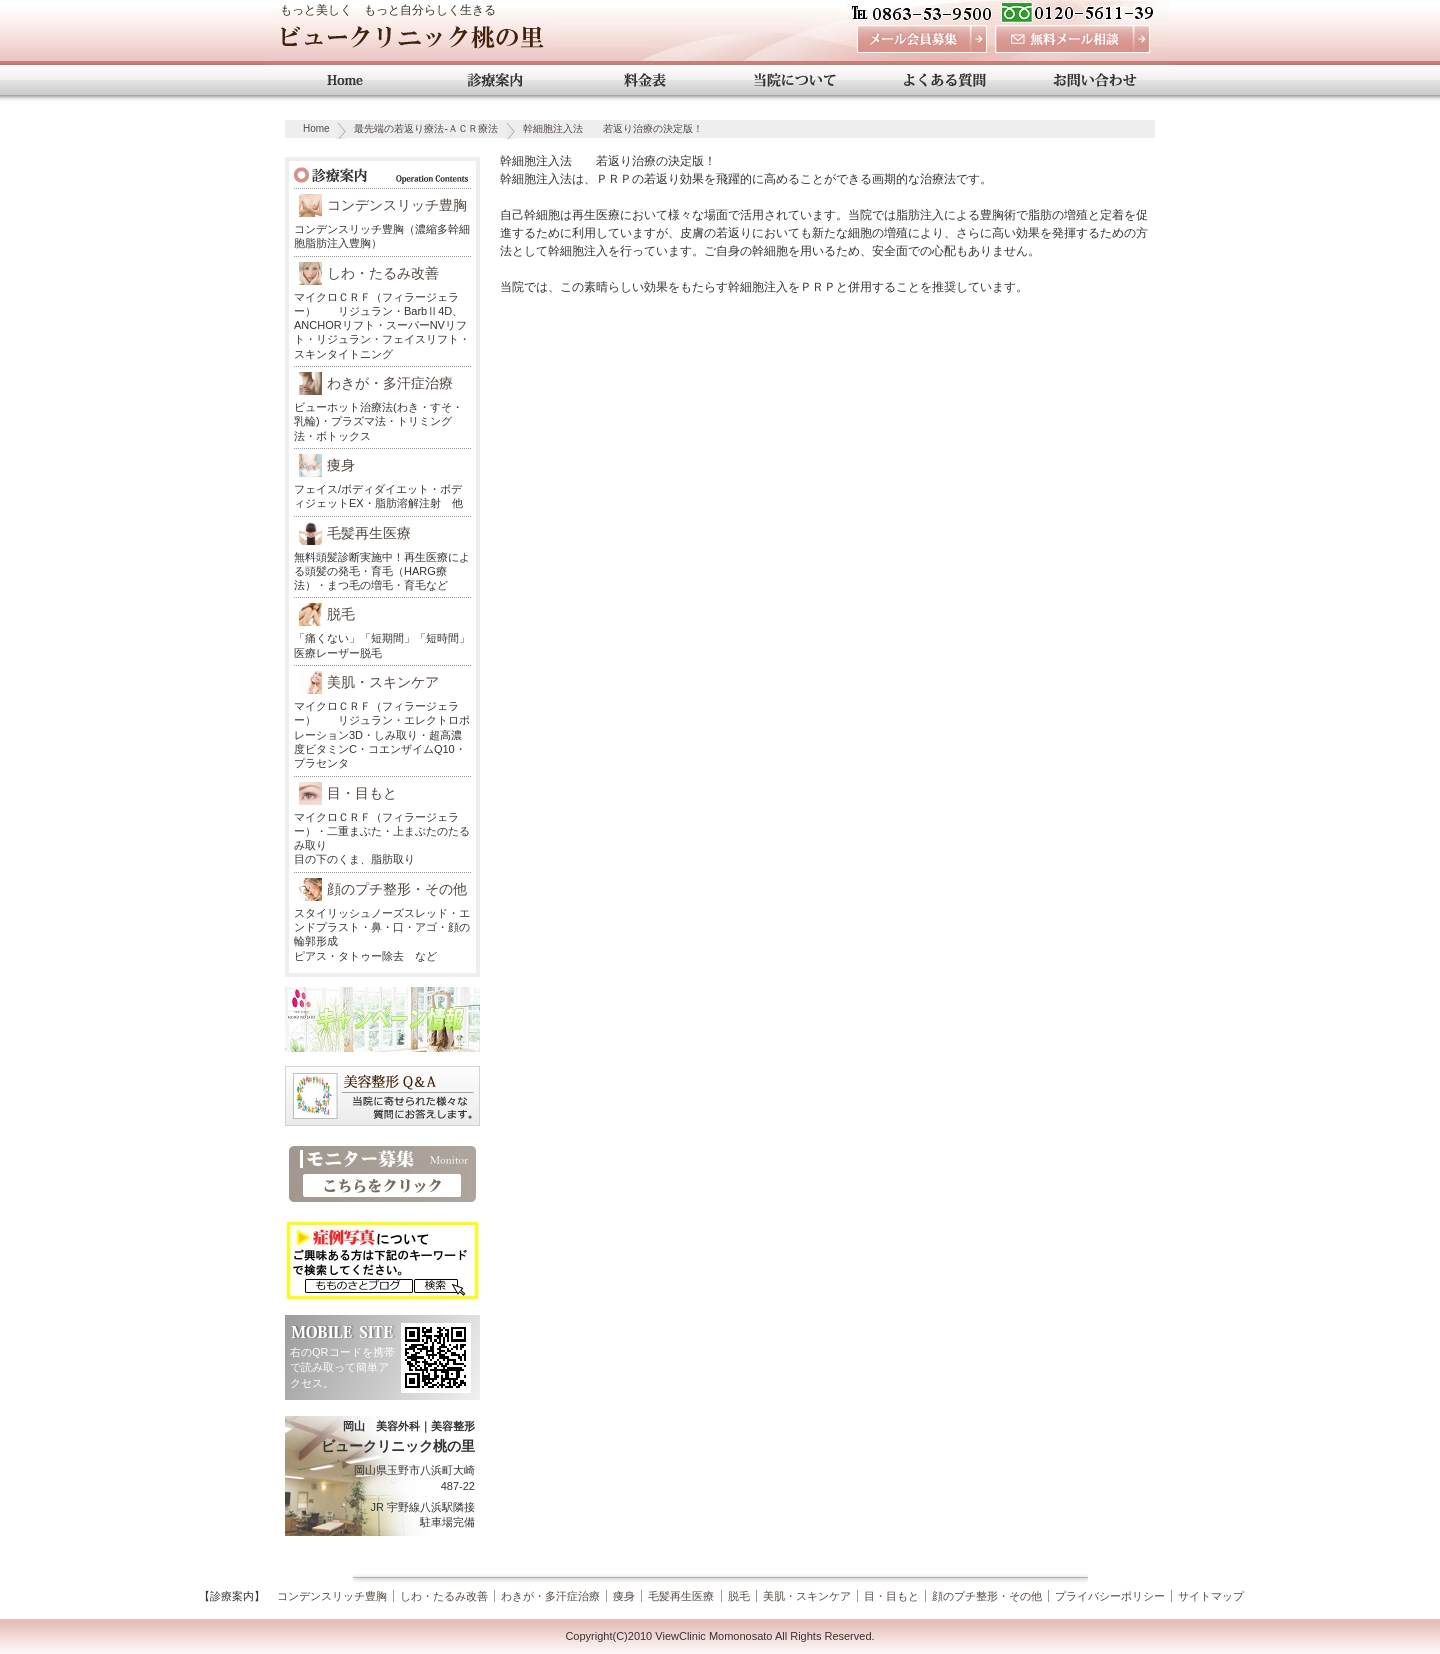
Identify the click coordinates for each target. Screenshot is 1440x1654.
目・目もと (362, 793)
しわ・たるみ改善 (383, 273)
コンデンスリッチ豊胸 (397, 205)
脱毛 (341, 614)
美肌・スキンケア (383, 682)
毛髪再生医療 (369, 533)
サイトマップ (1211, 1596)
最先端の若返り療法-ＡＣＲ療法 (425, 128)
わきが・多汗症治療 (390, 383)
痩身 (341, 465)
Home (316, 128)
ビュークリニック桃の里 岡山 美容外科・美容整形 (411, 42)
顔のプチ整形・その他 (397, 889)
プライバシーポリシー (1110, 1596)
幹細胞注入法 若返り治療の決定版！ (613, 128)
